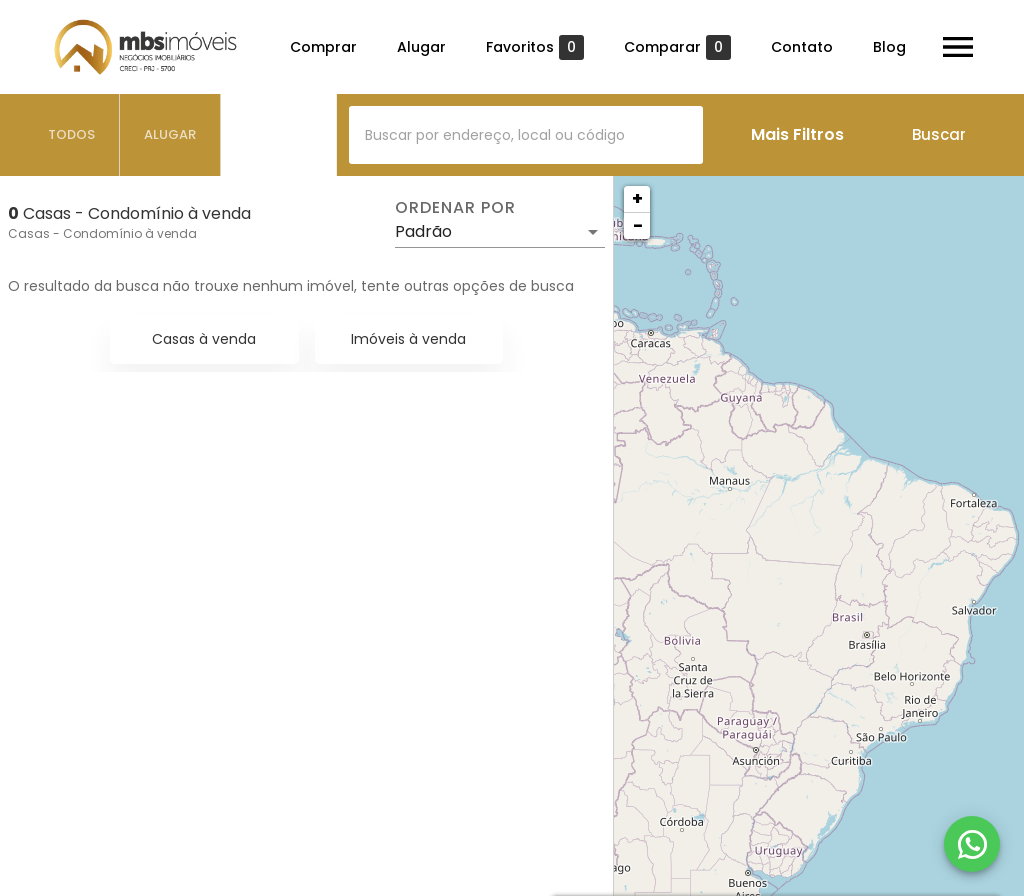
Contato (802, 47)
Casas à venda (204, 339)
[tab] (72, 135)
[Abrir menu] (958, 47)
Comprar (323, 47)
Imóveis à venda (408, 339)
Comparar (677, 47)
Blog (889, 47)
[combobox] (526, 135)
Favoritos (535, 47)
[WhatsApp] (972, 844)
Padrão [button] (423, 231)
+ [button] (637, 198)
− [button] (638, 225)
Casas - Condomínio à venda (102, 233)
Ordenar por (455, 208)
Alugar (421, 47)
